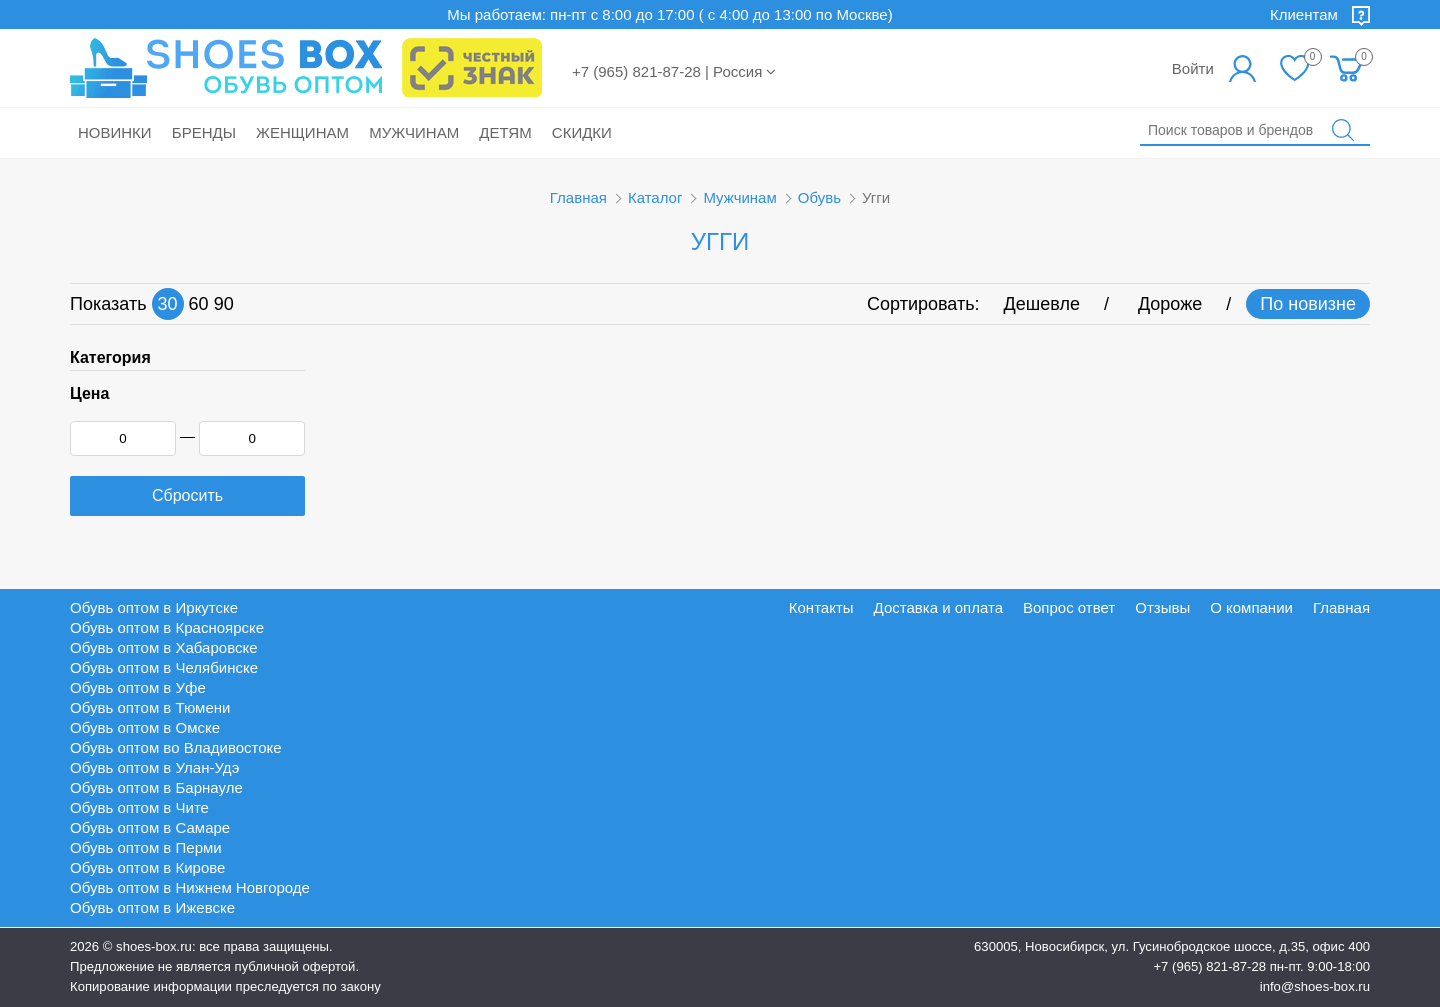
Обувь (819, 197)
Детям (505, 132)
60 (199, 304)
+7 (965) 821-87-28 (1209, 966)
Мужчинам (414, 132)
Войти (1193, 68)
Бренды (204, 132)
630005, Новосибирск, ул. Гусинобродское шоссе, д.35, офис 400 (1172, 946)
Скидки (582, 132)
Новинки (115, 132)
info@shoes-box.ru (1315, 986)
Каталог (655, 197)
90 (224, 304)
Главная (578, 197)
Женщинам (302, 132)
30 (168, 304)
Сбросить (187, 495)
